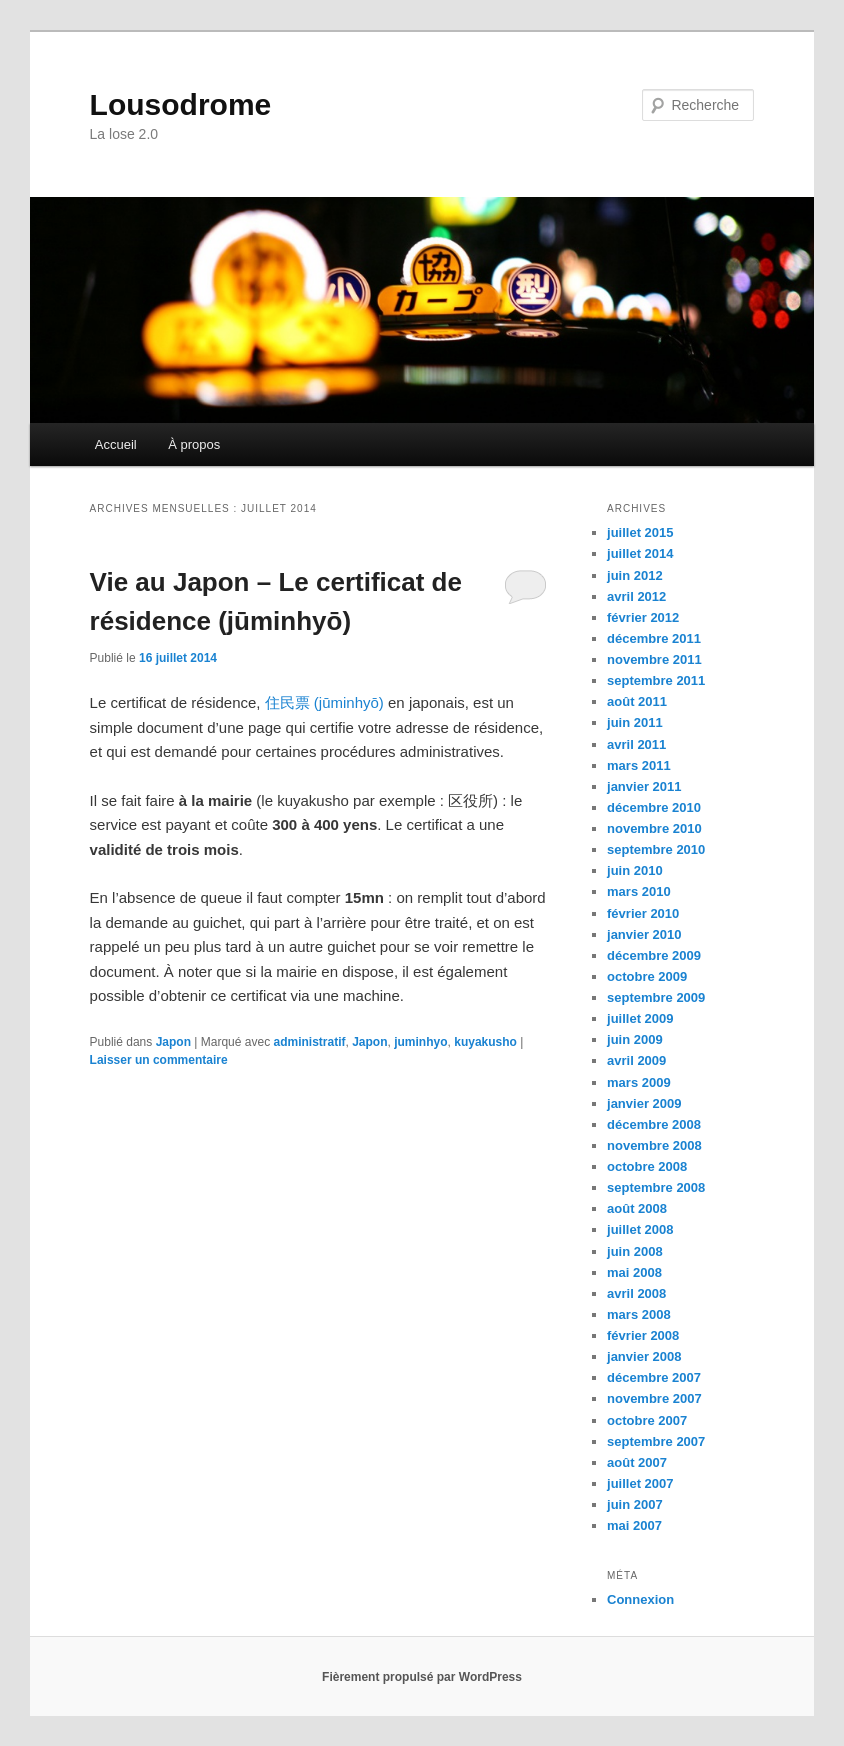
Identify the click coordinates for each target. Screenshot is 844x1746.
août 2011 (637, 701)
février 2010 (643, 913)
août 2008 (637, 1208)
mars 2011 (639, 765)
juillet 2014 (640, 553)
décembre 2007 (654, 1377)
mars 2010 (639, 891)
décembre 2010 (654, 807)
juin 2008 (635, 1251)
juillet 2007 (640, 1483)
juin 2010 (635, 870)
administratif (310, 1042)
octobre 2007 (647, 1420)
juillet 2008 (640, 1229)
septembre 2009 (656, 997)
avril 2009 (636, 1060)
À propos (194, 444)
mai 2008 (634, 1272)
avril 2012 (636, 596)
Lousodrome (181, 104)
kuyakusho (485, 1042)
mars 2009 (639, 1082)
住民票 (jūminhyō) (324, 702)
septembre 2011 (656, 680)
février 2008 (643, 1335)
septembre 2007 (656, 1441)
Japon (173, 1042)
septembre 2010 (656, 849)
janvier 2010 (644, 934)
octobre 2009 (647, 976)
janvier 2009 (644, 1103)
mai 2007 (634, 1525)
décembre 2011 (654, 638)
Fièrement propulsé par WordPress (422, 1677)
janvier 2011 (644, 786)
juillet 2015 (640, 532)
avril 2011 (636, 744)
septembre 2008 (656, 1187)
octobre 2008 (647, 1166)
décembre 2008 (654, 1124)
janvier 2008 (644, 1356)
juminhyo (420, 1042)
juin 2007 (635, 1504)
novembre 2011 (654, 659)
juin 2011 (635, 722)
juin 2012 (635, 575)
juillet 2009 (640, 1018)
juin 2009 (635, 1039)
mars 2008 (639, 1314)
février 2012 (643, 617)
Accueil (116, 444)
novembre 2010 (654, 828)
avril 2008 (636, 1293)
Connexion (640, 1599)
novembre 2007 (654, 1398)
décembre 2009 (654, 955)
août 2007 (637, 1462)
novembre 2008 (654, 1145)
